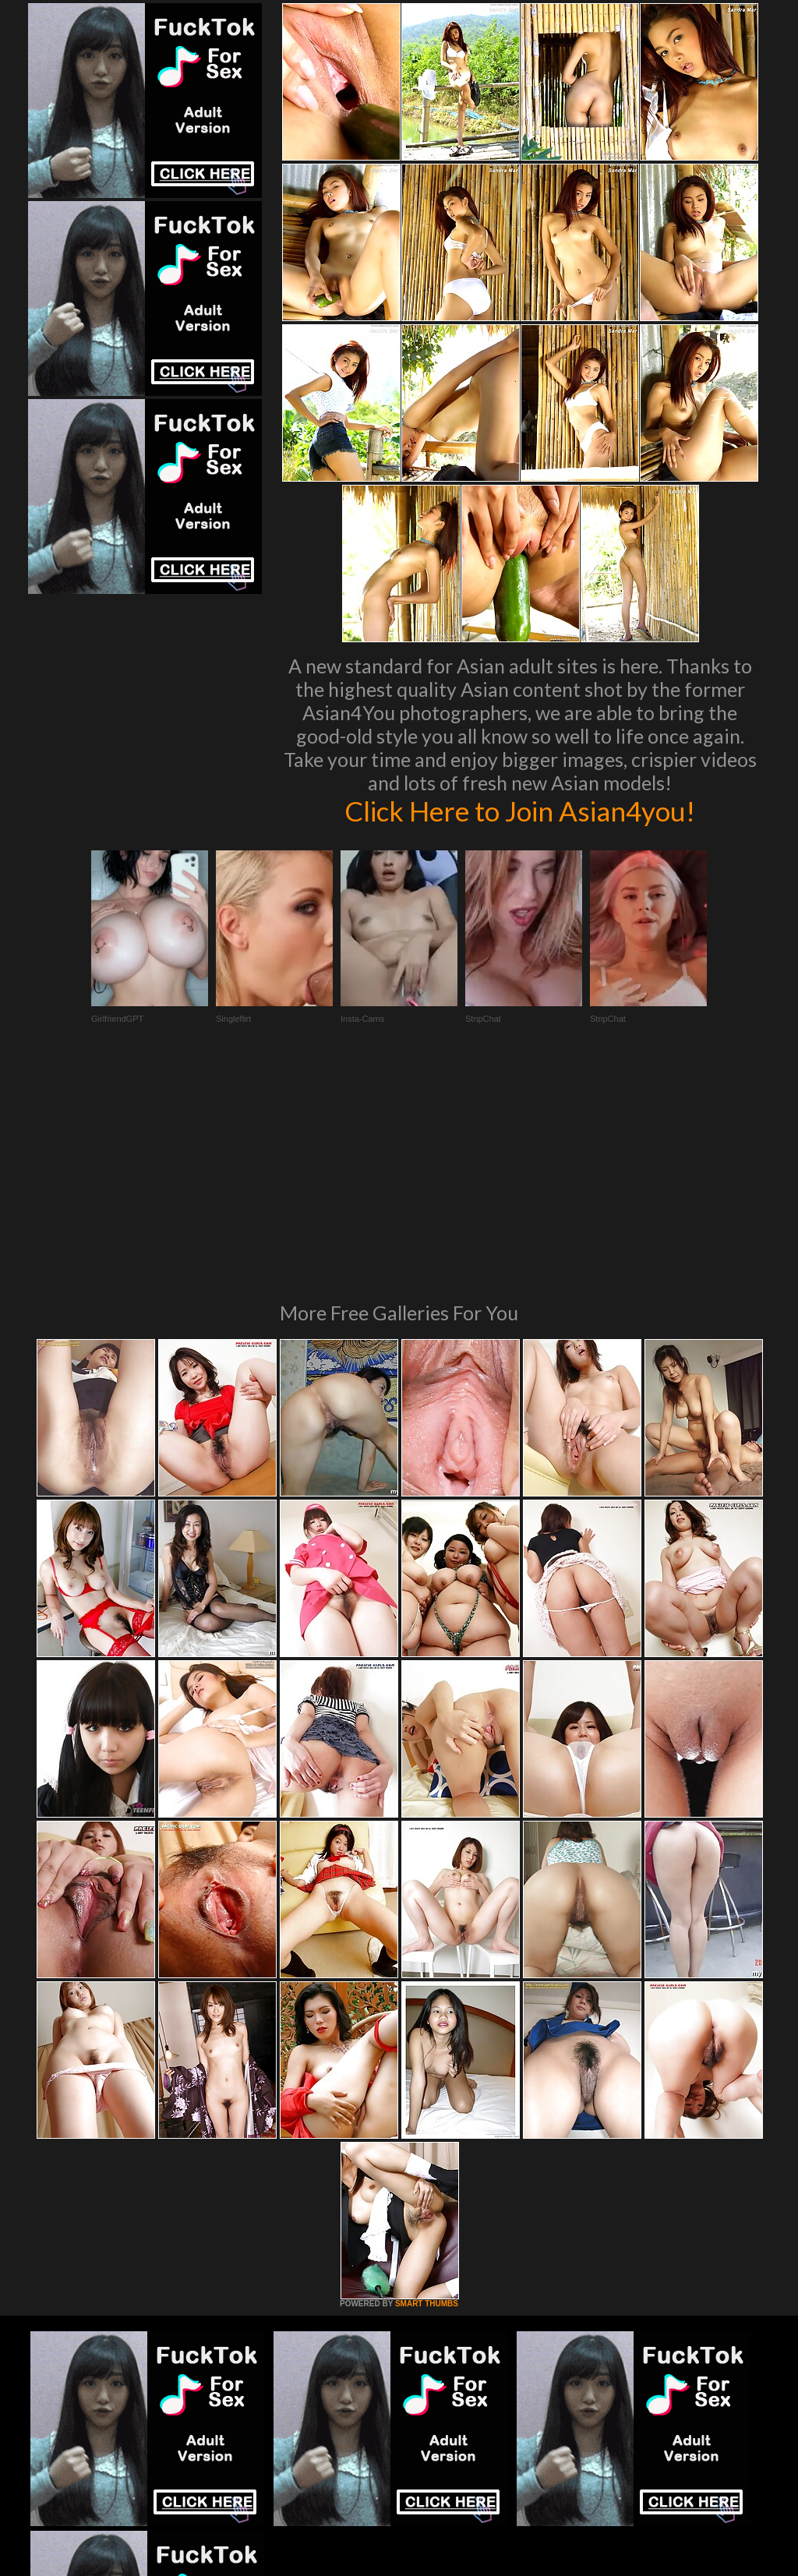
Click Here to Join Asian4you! (519, 810)
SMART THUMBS (426, 2091)
